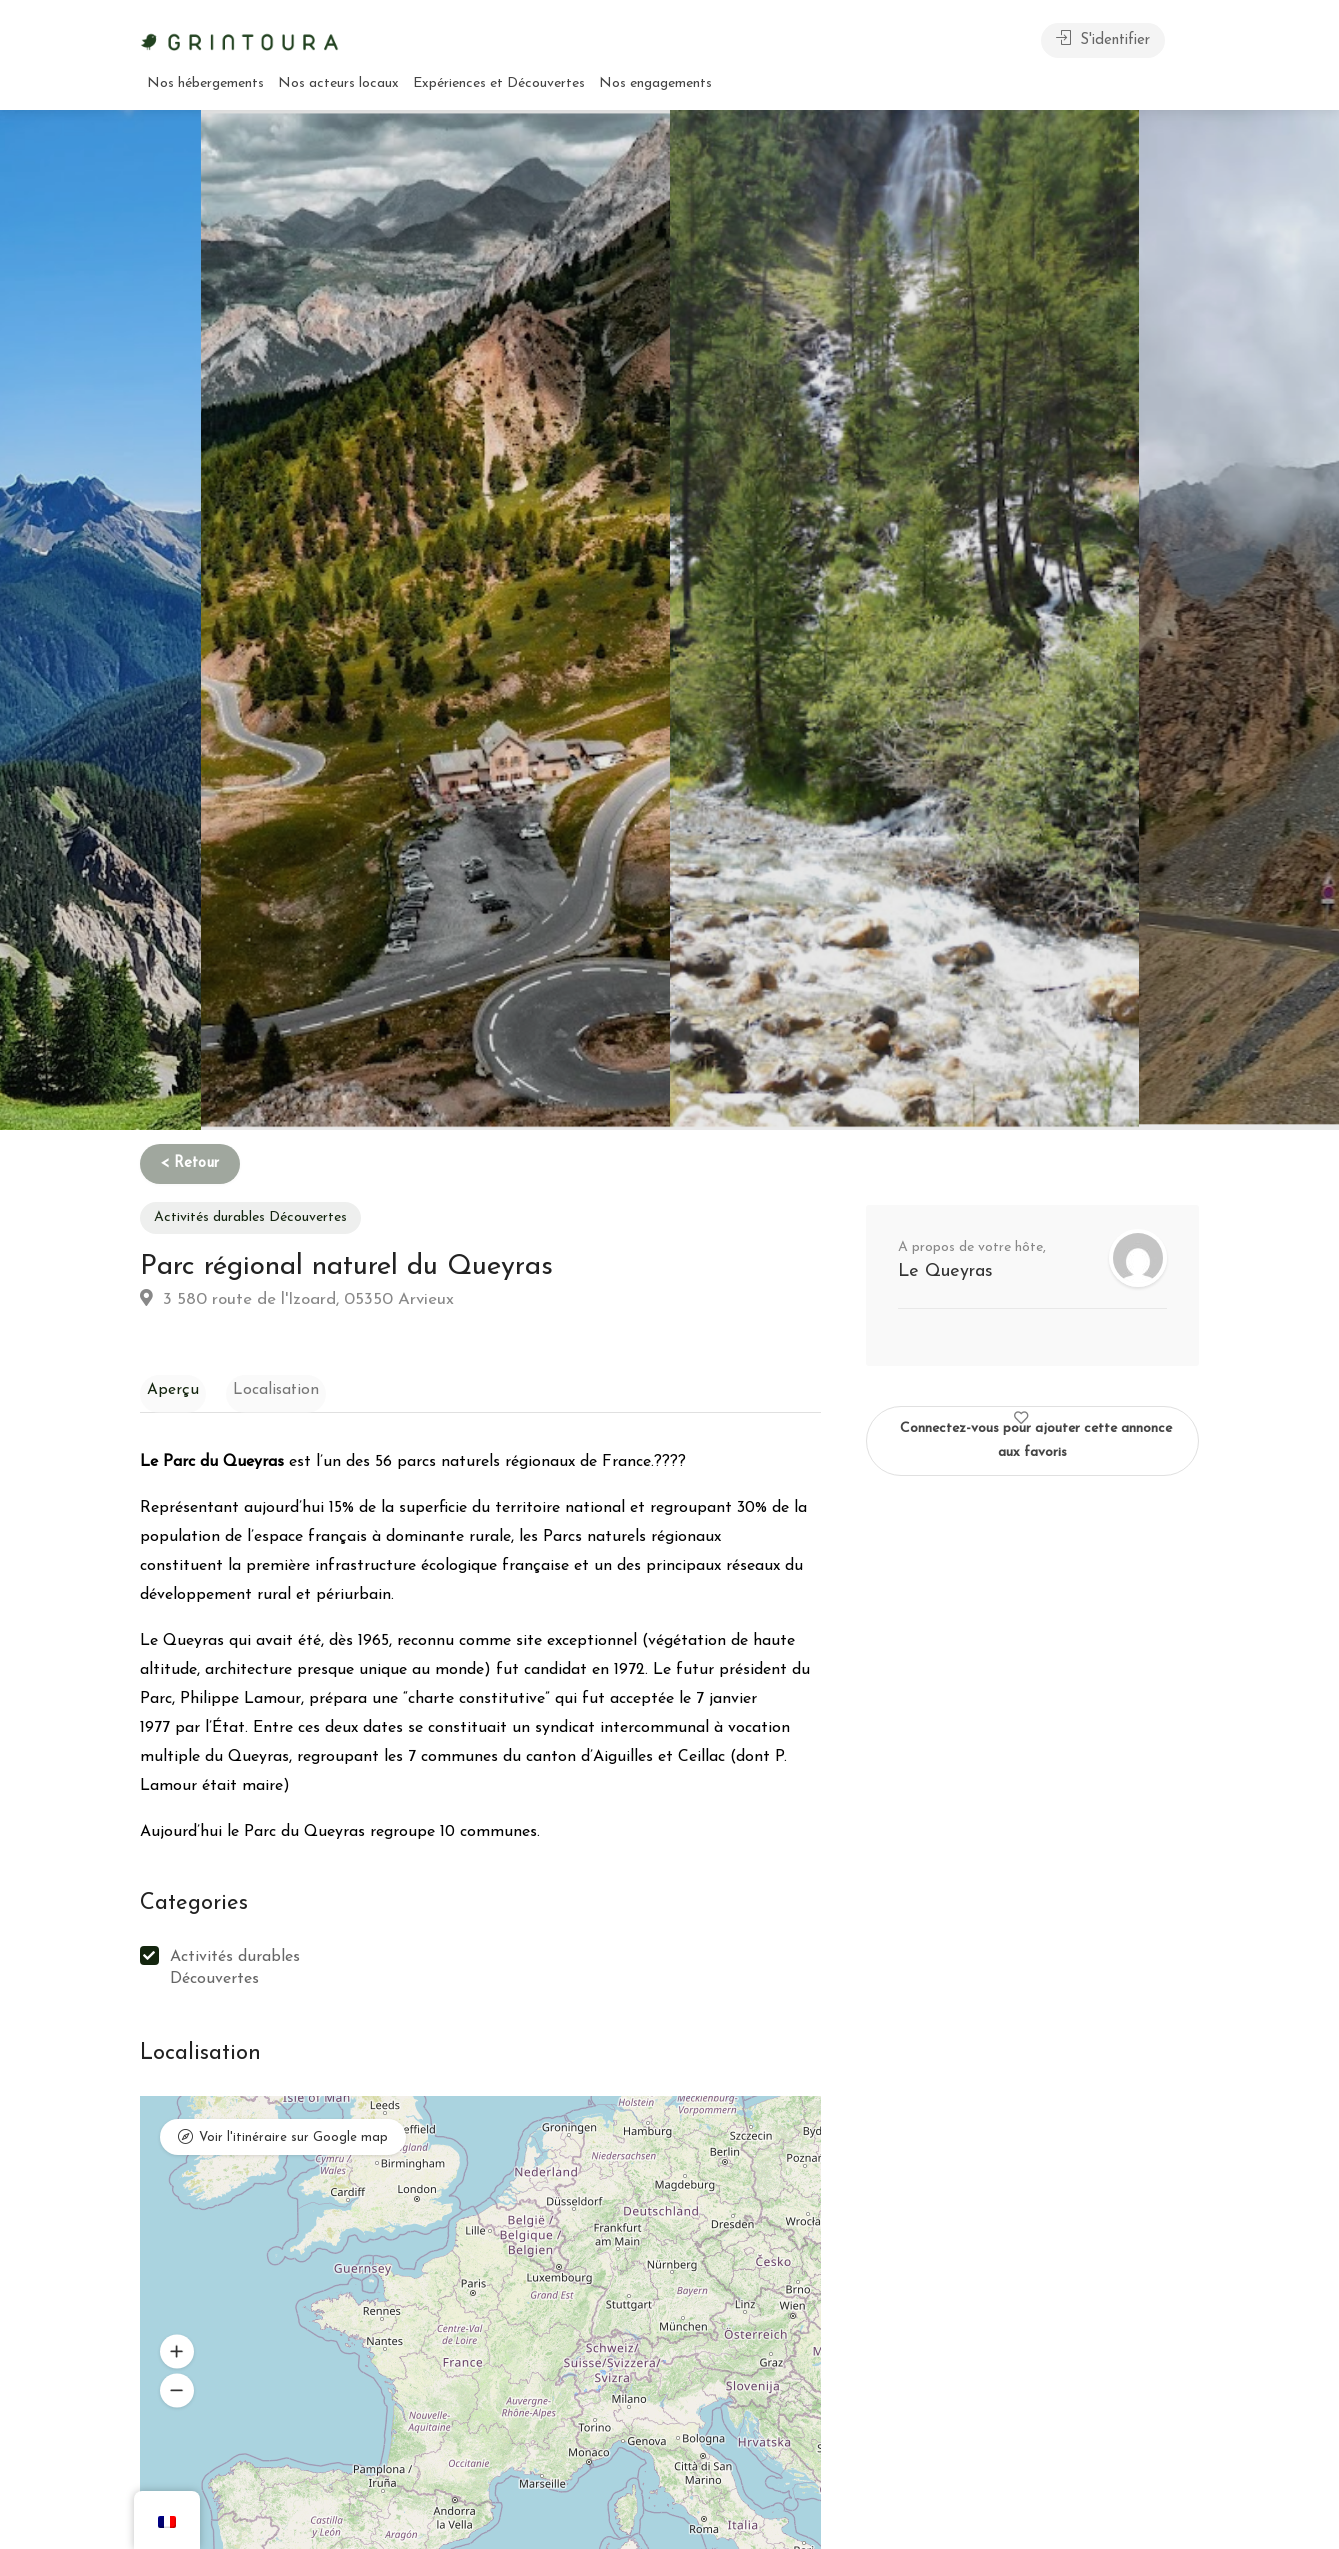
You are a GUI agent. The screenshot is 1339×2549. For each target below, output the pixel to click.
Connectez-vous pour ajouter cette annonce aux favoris (1036, 1433)
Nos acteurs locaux (338, 83)
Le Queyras (945, 1271)
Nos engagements (655, 83)
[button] (177, 2356)
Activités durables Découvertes (250, 1217)
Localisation (256, 1388)
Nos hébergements (205, 83)
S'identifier (1103, 39)
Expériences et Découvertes (499, 83)
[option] (904, 620)
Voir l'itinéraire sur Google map (293, 2144)
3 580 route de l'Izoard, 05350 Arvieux (297, 1298)
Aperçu (166, 1388)
